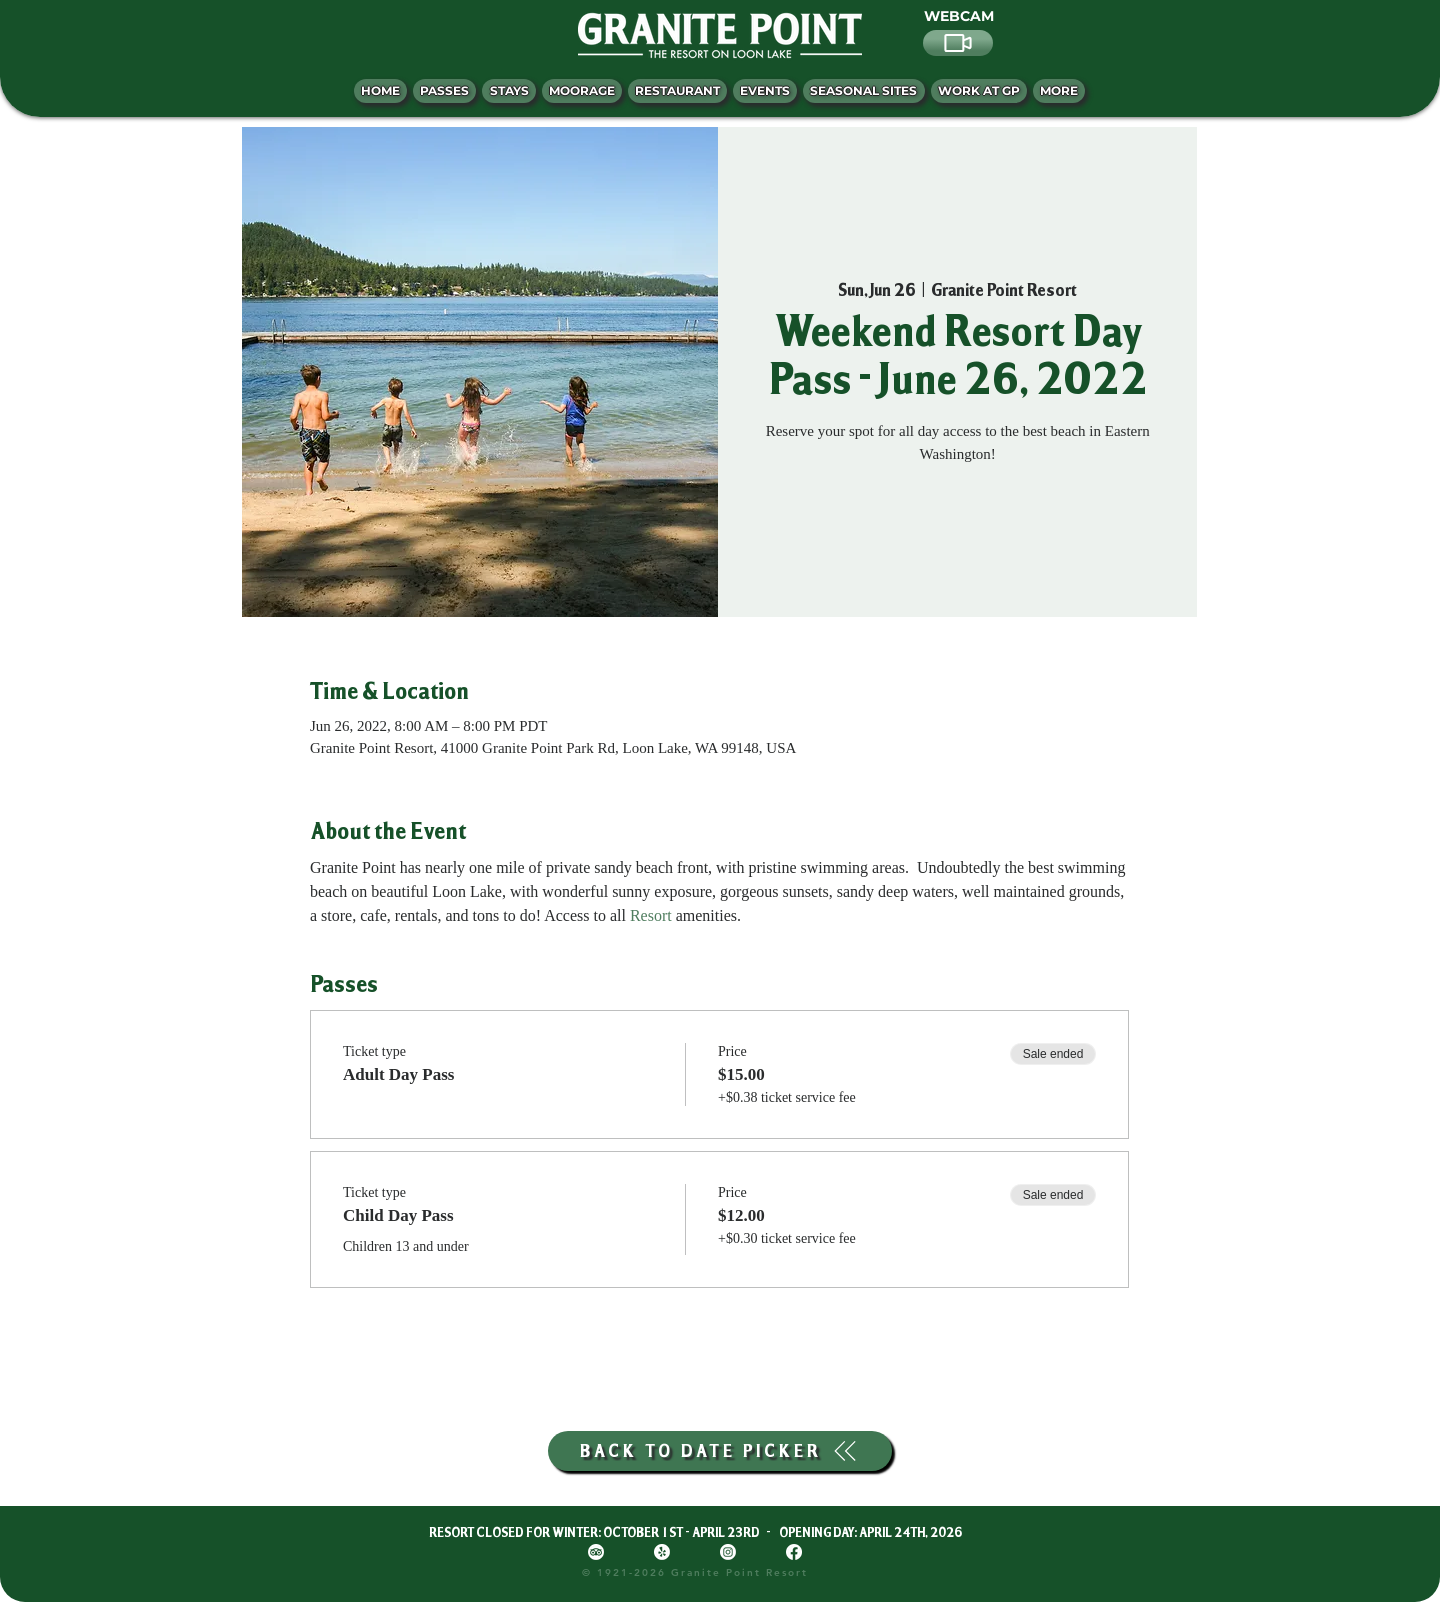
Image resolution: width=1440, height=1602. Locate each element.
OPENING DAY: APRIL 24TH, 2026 (870, 1532)
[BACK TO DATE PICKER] (720, 1451)
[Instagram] (728, 1552)
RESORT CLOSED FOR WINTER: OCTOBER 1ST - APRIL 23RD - (604, 1532)
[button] (1059, 91)
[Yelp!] (662, 1552)
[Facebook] (794, 1552)
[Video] (958, 43)
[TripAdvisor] (596, 1552)
